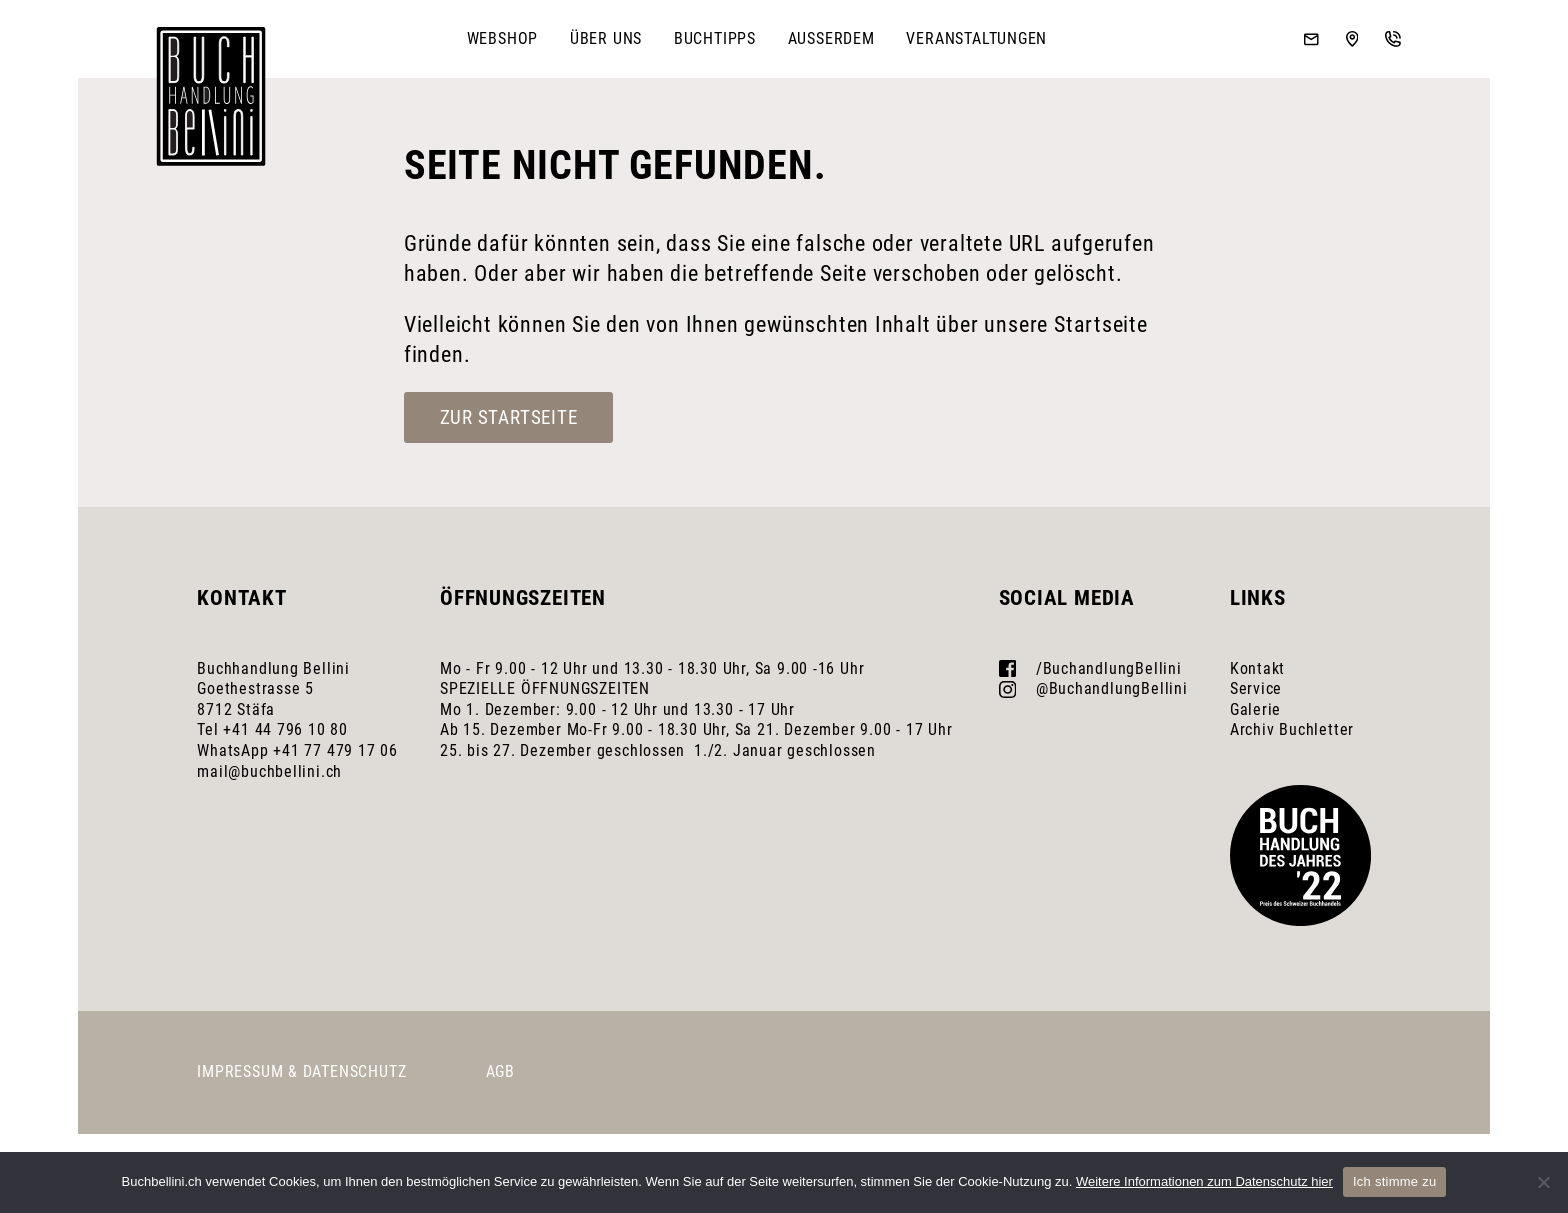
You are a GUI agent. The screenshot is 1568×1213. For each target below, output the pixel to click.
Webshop (503, 38)
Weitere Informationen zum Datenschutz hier (1204, 1181)
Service (1256, 688)
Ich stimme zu (1394, 1181)
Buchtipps (715, 38)
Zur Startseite (509, 417)
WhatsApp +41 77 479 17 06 (297, 750)
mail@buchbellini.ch (269, 771)
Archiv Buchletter (1292, 729)
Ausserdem (831, 38)
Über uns (606, 38)
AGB (500, 1071)
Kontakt (1258, 668)
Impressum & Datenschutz (301, 1071)
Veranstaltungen (976, 38)
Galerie (1256, 709)
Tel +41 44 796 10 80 (272, 729)
